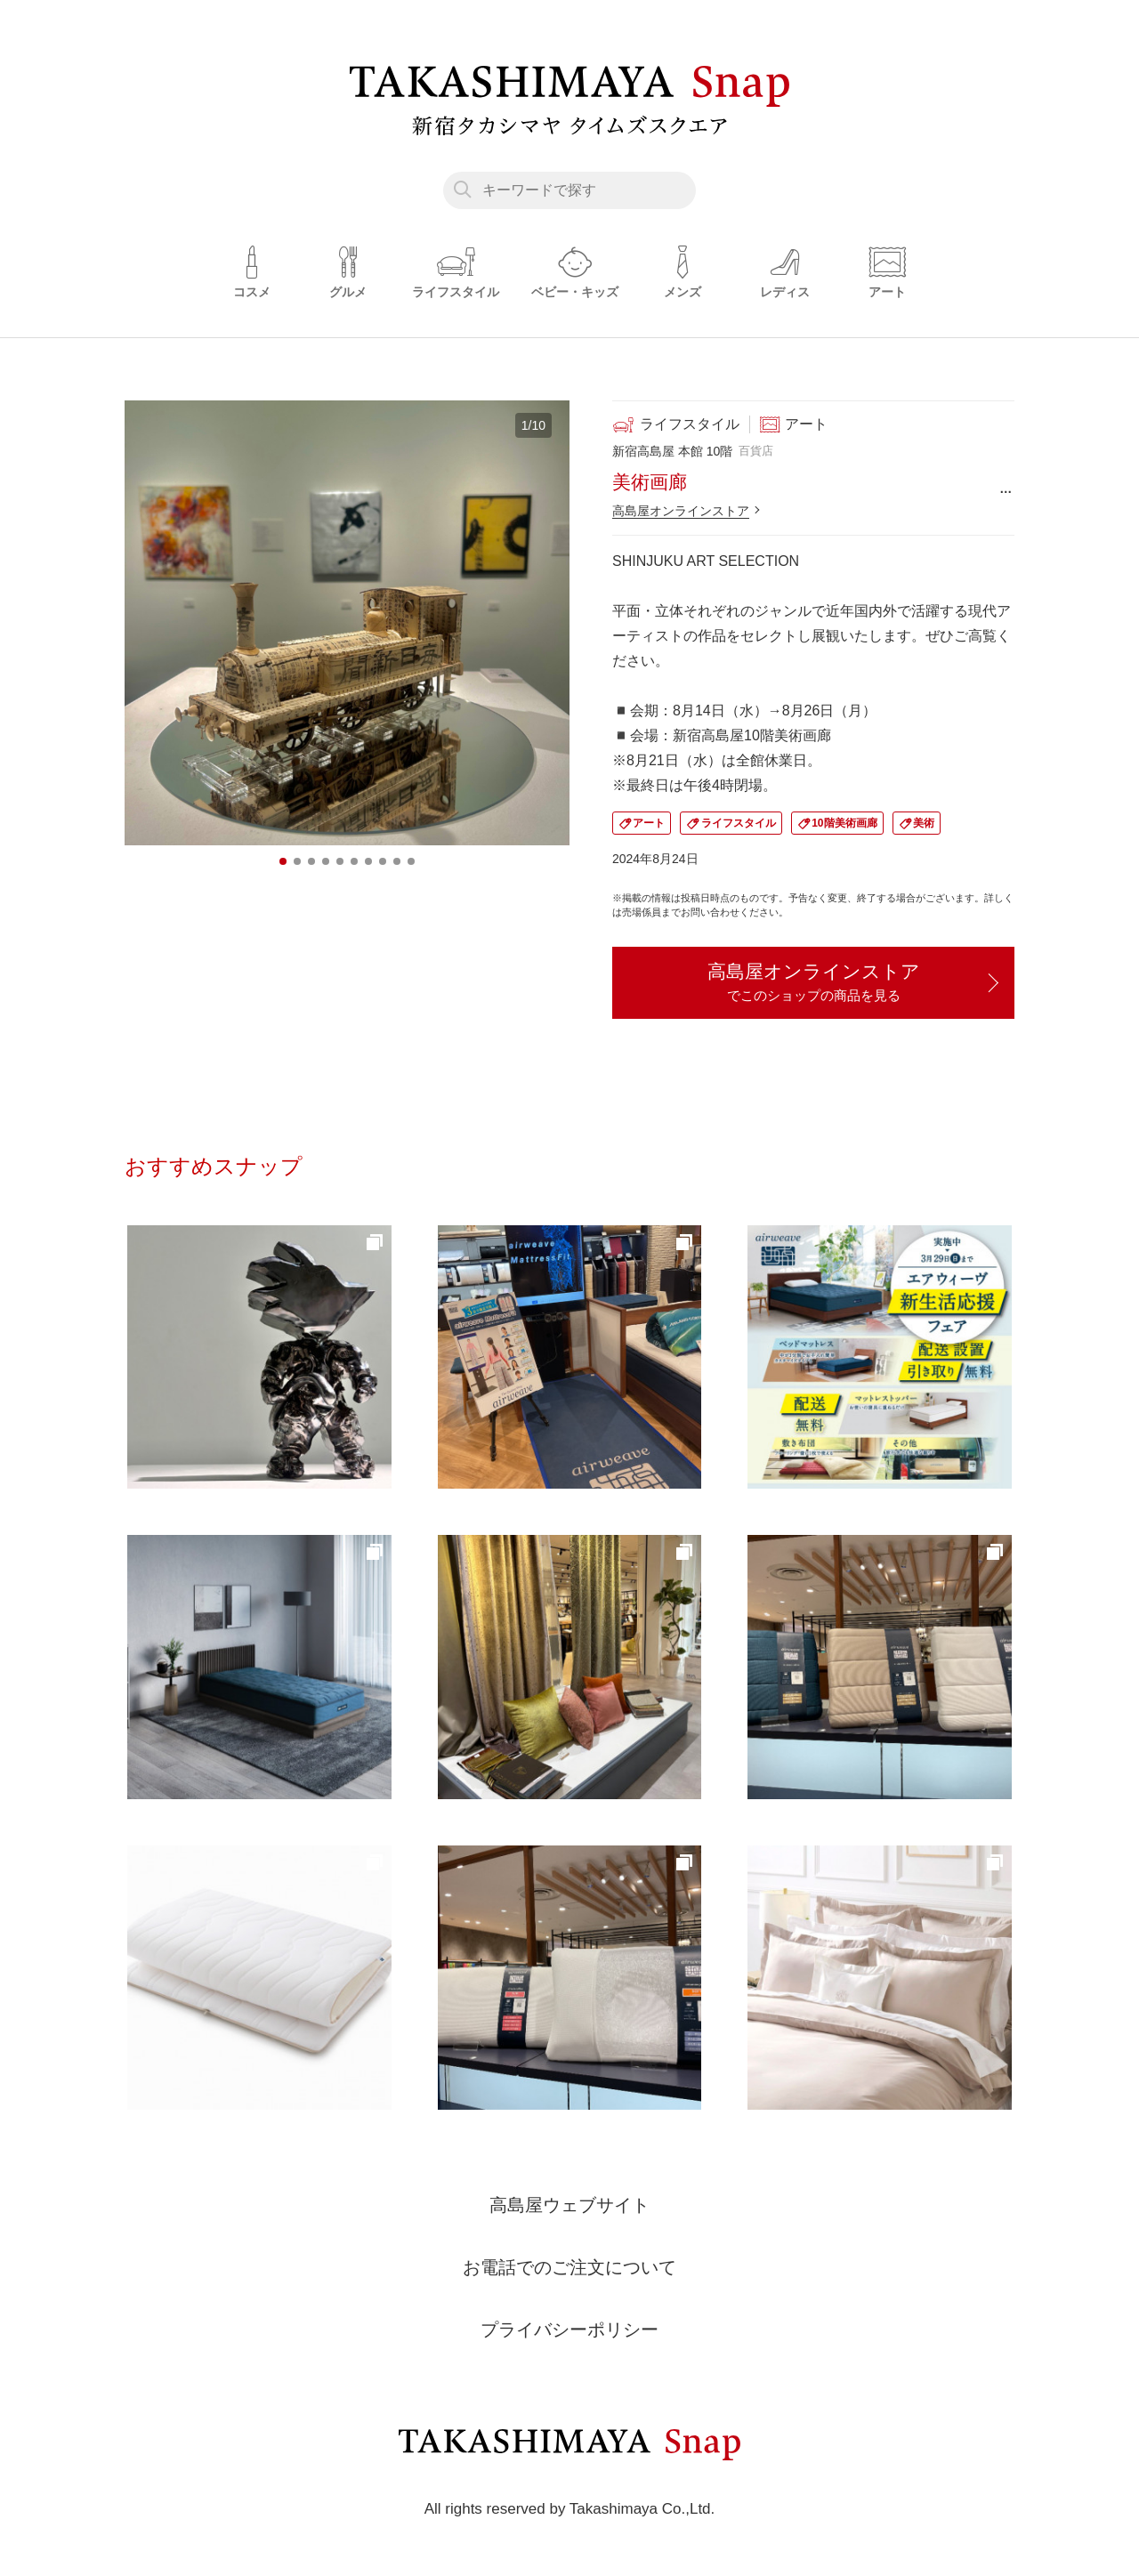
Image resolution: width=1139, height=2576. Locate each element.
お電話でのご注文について (569, 2267)
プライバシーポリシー (569, 2329)
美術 (923, 823)
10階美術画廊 (844, 823)
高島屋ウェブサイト (569, 2205)
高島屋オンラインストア (680, 511)
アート (649, 823)
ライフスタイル (738, 823)
